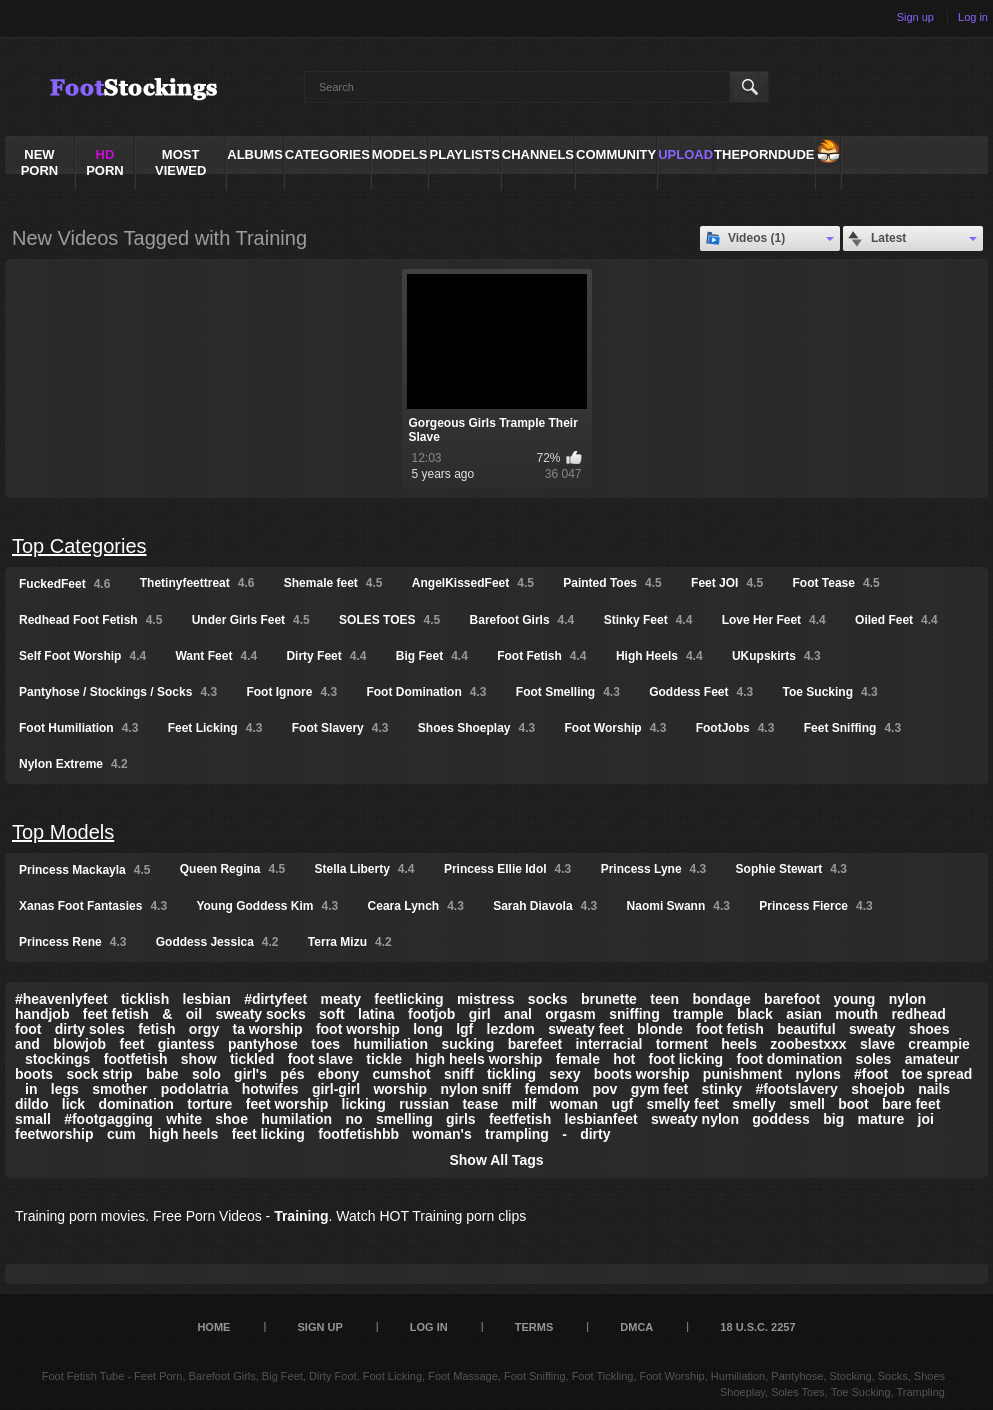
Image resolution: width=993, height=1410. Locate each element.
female (578, 1059)
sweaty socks (260, 1014)
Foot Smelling (568, 692)
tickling (511, 1074)
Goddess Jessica (217, 942)
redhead (918, 1014)
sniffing (634, 1014)
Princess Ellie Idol (507, 869)
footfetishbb (358, 1134)
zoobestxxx (808, 1044)
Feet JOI (727, 583)
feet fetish (116, 1014)
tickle (384, 1059)
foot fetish (730, 1029)
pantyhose (263, 1044)
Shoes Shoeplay (476, 728)
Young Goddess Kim (267, 906)
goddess (781, 1119)
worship (400, 1089)
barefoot (792, 999)
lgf (464, 1029)
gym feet (660, 1089)
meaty (341, 999)
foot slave (320, 1059)
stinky (722, 1089)
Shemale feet (333, 583)
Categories (327, 154)
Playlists (464, 154)
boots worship (642, 1074)
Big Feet (432, 656)
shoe (231, 1119)
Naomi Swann (678, 906)
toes (325, 1044)
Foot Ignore (291, 692)
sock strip (99, 1074)
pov (604, 1089)
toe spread (937, 1074)
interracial (608, 1044)
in (31, 1089)
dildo (31, 1104)
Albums (255, 154)
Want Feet (216, 656)
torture (209, 1104)
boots (34, 1074)
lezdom (511, 1029)
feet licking (268, 1134)
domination (135, 1104)
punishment (742, 1074)
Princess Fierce (815, 906)
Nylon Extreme (73, 764)
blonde (660, 1029)
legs (65, 1089)
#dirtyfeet (275, 999)
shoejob (878, 1089)
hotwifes (270, 1089)
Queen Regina (232, 869)
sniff (459, 1074)
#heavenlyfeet (61, 999)
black (755, 1014)
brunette (609, 999)
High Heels (659, 656)
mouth (856, 1014)
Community (616, 154)
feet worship (287, 1104)
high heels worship (479, 1059)
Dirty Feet (326, 656)
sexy (564, 1074)
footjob (431, 1014)
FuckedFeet (64, 584)
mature (881, 1119)
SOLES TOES (389, 620)
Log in (973, 17)
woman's (441, 1134)
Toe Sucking (830, 692)
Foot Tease (835, 583)
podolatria (195, 1089)
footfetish (136, 1059)
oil (194, 1014)
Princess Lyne (654, 869)
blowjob (79, 1044)
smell (807, 1104)
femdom (552, 1089)
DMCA (636, 1327)
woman (574, 1104)
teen (664, 999)
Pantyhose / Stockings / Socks (118, 692)
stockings (57, 1059)
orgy (204, 1029)
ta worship (268, 1029)
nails (934, 1089)
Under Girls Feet (251, 620)
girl (480, 1014)
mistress (486, 999)
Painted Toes (612, 583)
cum (121, 1134)
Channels (538, 154)
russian (424, 1104)
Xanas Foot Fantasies (93, 906)
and (27, 1044)
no (353, 1119)
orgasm (570, 1014)
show (199, 1059)
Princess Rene (72, 942)
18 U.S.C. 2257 (757, 1327)
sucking (467, 1044)
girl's (250, 1074)
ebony (338, 1074)
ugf (622, 1104)
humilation (296, 1119)
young (854, 999)
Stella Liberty (365, 869)
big (833, 1119)
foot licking (685, 1059)
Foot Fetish (541, 656)
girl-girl (336, 1089)
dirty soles (90, 1029)
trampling (517, 1134)
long (428, 1029)
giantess (186, 1044)
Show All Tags (496, 1160)
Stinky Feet (648, 620)
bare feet (911, 1104)
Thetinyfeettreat (197, 583)
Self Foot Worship (82, 656)
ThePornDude (764, 154)
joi (926, 1119)
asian (804, 1014)
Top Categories (79, 546)
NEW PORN (40, 162)
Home (213, 1327)
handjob (42, 1014)
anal (518, 1014)
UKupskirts (776, 656)
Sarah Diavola (545, 906)
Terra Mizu (350, 942)
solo (206, 1074)
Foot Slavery (340, 728)
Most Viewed (180, 162)
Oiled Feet (896, 620)
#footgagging (108, 1119)
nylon (907, 999)
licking (364, 1104)
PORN (105, 162)
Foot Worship (616, 728)
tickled (252, 1059)
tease (480, 1104)
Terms (534, 1327)
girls (461, 1119)
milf (524, 1104)
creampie (938, 1044)
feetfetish (520, 1119)
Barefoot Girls (522, 620)
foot (28, 1029)
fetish (156, 1029)
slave (877, 1044)
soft (332, 1014)
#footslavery (796, 1089)
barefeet (535, 1044)
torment (682, 1044)
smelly (754, 1104)
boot (853, 1104)
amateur (932, 1059)
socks (548, 999)
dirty (595, 1134)
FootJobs (735, 728)
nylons (818, 1074)
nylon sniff (475, 1089)
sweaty (872, 1029)
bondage (721, 999)
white (184, 1119)
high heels (183, 1134)
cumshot (401, 1074)
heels (739, 1044)
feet (131, 1044)
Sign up (915, 17)
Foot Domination (426, 692)
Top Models (63, 832)
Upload (685, 154)
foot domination (789, 1059)
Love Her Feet (774, 620)
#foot (871, 1074)
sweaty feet (585, 1029)
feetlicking (408, 999)
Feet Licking (215, 728)
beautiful (806, 1029)
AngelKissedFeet (473, 583)
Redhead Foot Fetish (90, 620)
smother (119, 1089)
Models (400, 154)
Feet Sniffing (852, 728)
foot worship (358, 1029)
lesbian (207, 999)
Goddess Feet (701, 692)
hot (624, 1059)
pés (292, 1074)
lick (73, 1104)
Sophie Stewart (791, 869)
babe (162, 1074)
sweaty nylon (695, 1119)
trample (698, 1014)
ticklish (145, 999)
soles (874, 1059)
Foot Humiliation (78, 728)
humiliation (390, 1044)
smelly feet (682, 1104)
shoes (929, 1029)
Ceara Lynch (416, 906)
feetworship (54, 1134)
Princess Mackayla (84, 870)
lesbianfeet (601, 1119)
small (33, 1119)
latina (376, 1014)
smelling (404, 1119)
